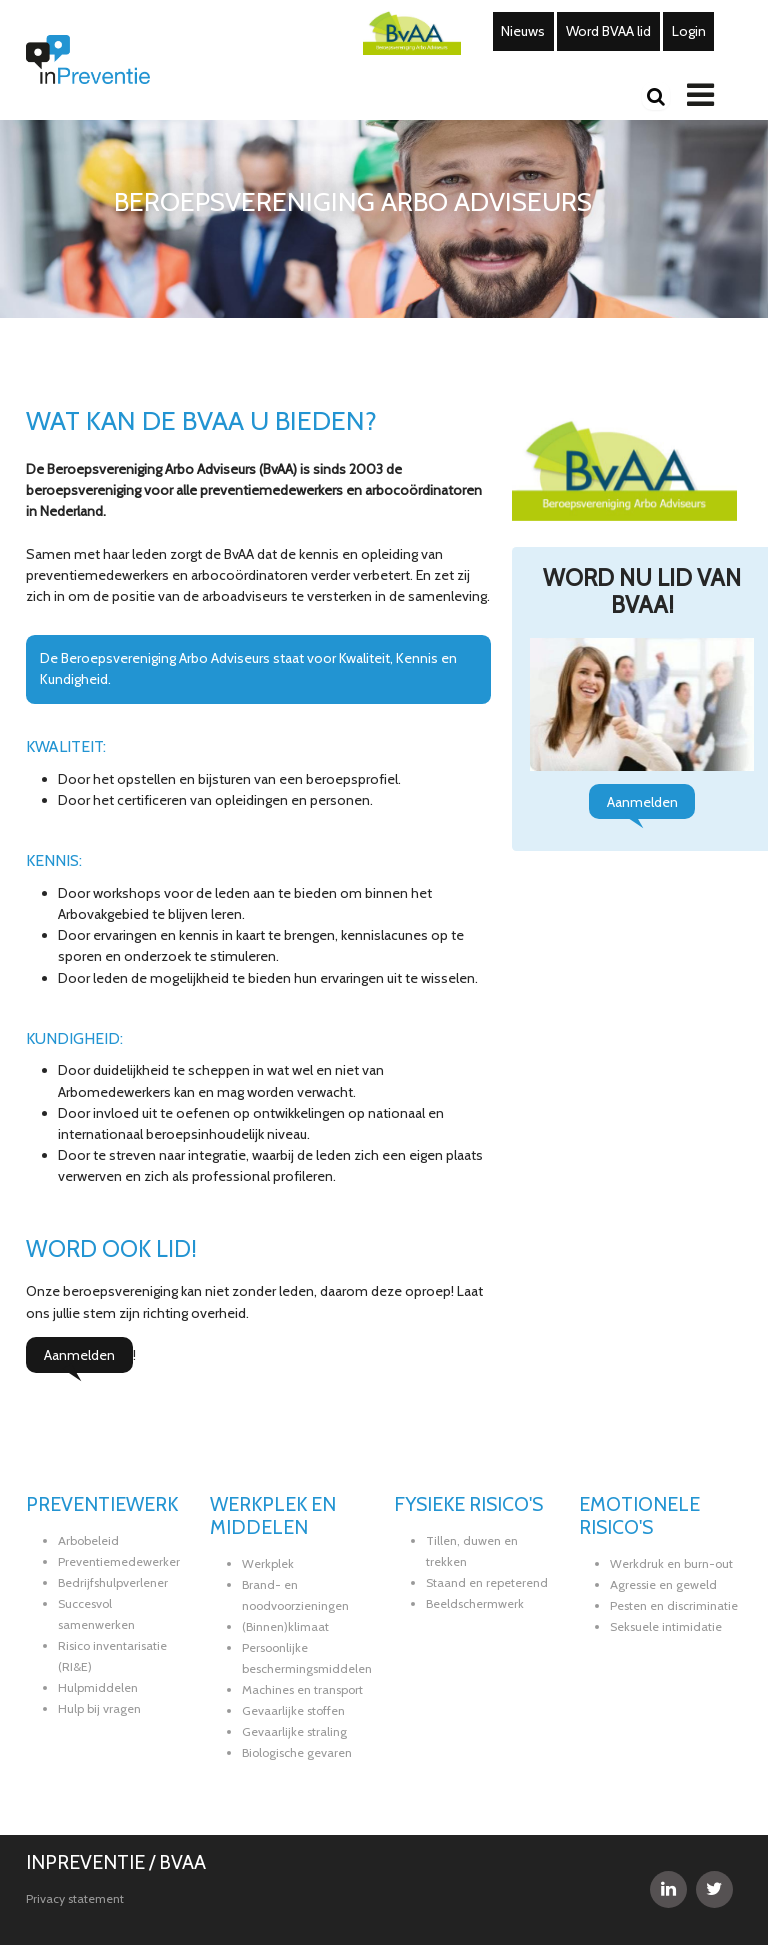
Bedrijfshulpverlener (113, 1582)
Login (689, 31)
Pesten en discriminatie (674, 1605)
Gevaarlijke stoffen (293, 1710)
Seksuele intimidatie (666, 1626)
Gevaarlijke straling (294, 1731)
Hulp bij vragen (99, 1708)
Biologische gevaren (297, 1752)
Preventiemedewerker (119, 1561)
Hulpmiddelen (98, 1687)
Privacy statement (75, 1898)
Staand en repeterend (487, 1582)
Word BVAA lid (608, 31)
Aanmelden (79, 1355)
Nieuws (523, 31)
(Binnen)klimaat (285, 1626)
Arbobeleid (88, 1540)
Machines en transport (302, 1689)
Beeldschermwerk (475, 1603)
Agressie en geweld (663, 1584)
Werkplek (268, 1563)
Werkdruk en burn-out (671, 1563)
